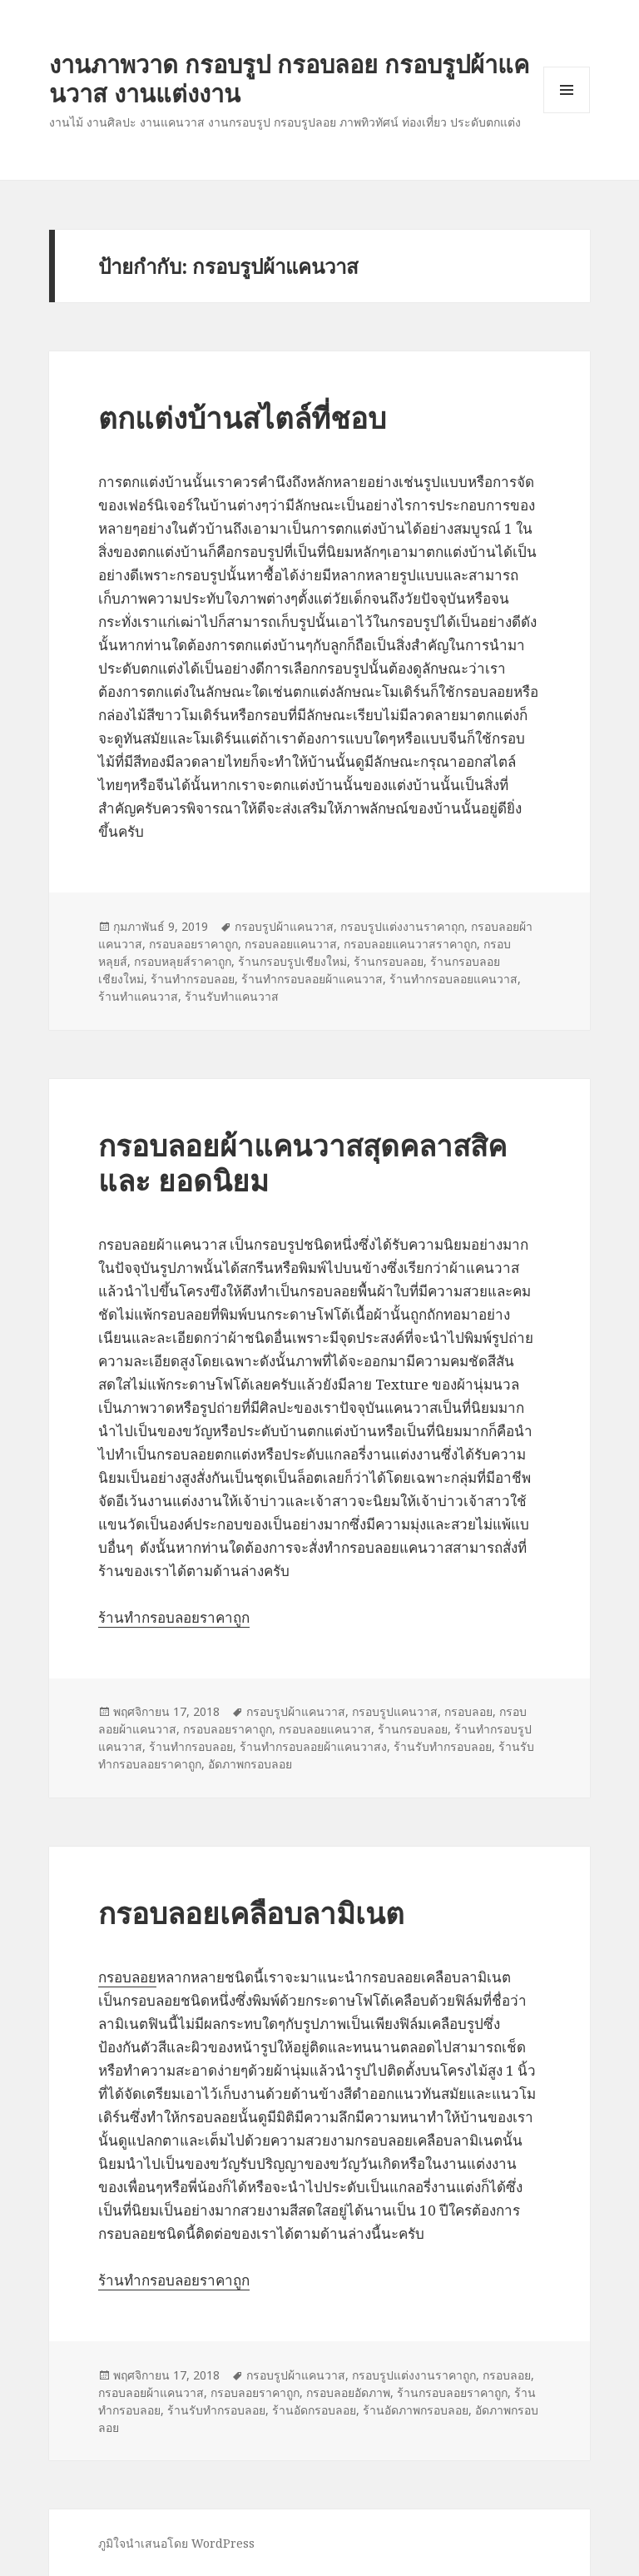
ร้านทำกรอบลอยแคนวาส (453, 979)
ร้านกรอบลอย (389, 961)
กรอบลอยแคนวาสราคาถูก (410, 944)
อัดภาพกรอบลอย (250, 1764)
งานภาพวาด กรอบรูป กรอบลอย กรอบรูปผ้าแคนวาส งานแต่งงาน (289, 78)
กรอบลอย (468, 1711)
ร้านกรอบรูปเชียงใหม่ (292, 961)
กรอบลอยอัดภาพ (348, 2392)
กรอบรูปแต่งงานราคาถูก (414, 2375)
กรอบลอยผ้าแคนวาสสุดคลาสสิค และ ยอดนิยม (302, 1163)
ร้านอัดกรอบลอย (314, 2410)
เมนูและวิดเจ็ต (566, 90)
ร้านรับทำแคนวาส (232, 996)
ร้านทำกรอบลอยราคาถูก (174, 1617)
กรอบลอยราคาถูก (193, 944)
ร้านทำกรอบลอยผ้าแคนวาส (312, 979)
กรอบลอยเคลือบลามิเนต (251, 1912)
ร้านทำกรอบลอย (193, 979)
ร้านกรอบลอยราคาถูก (452, 2392)
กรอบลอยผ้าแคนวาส (151, 2392)
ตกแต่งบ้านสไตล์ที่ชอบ (242, 417)
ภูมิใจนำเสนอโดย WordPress (176, 2543)
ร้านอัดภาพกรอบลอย (415, 2410)
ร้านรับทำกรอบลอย (443, 1746)
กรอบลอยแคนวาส (291, 944)
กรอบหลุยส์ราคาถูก (182, 961)
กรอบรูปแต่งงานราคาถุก (402, 926)
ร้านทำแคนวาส (138, 996)
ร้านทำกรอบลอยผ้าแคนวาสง (313, 1746)
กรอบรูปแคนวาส (395, 1711)
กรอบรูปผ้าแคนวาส (284, 926)
